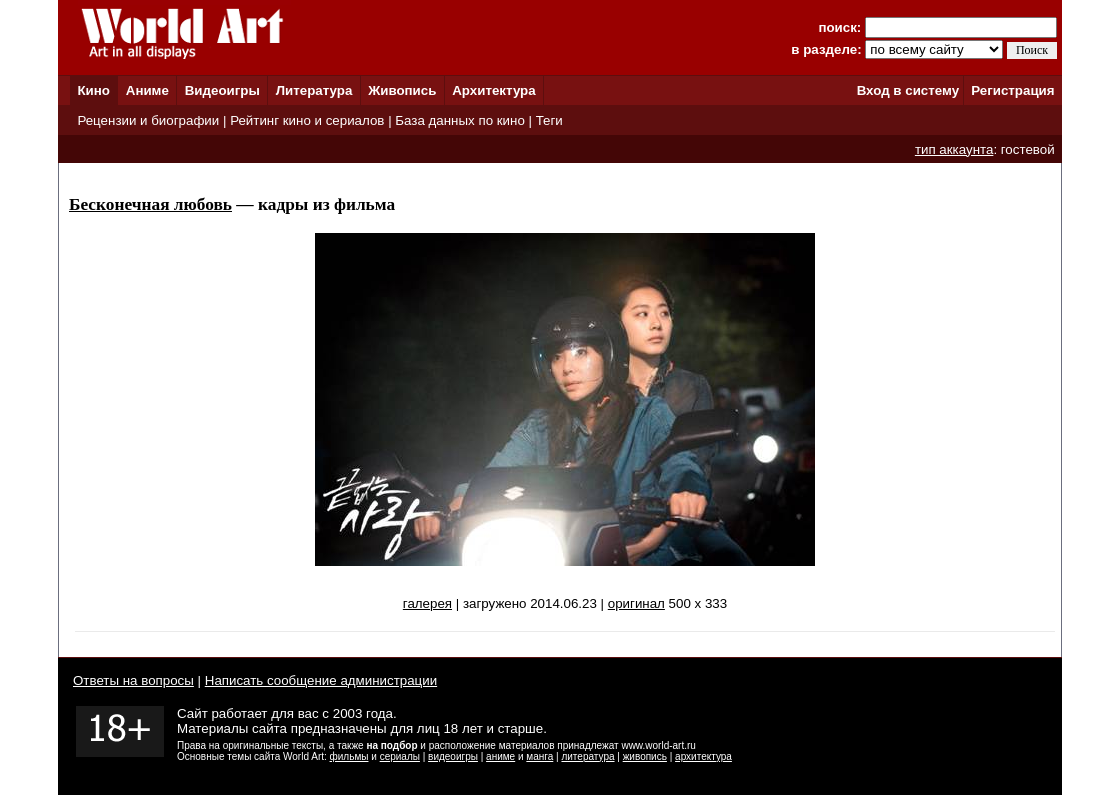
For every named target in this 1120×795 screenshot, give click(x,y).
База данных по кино (459, 120)
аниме (500, 756)
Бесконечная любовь (150, 204)
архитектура (703, 756)
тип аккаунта (954, 149)
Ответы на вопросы (133, 680)
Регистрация (1012, 90)
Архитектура (493, 90)
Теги (549, 120)
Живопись (402, 90)
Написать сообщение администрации (321, 680)
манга (539, 756)
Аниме (147, 90)
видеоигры (453, 756)
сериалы (400, 756)
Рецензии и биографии (148, 120)
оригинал (636, 603)
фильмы (349, 756)
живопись (645, 756)
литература (587, 756)
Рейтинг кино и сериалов (307, 120)
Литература (314, 90)
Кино (93, 90)
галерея (427, 603)
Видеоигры (222, 90)
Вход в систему (908, 90)
